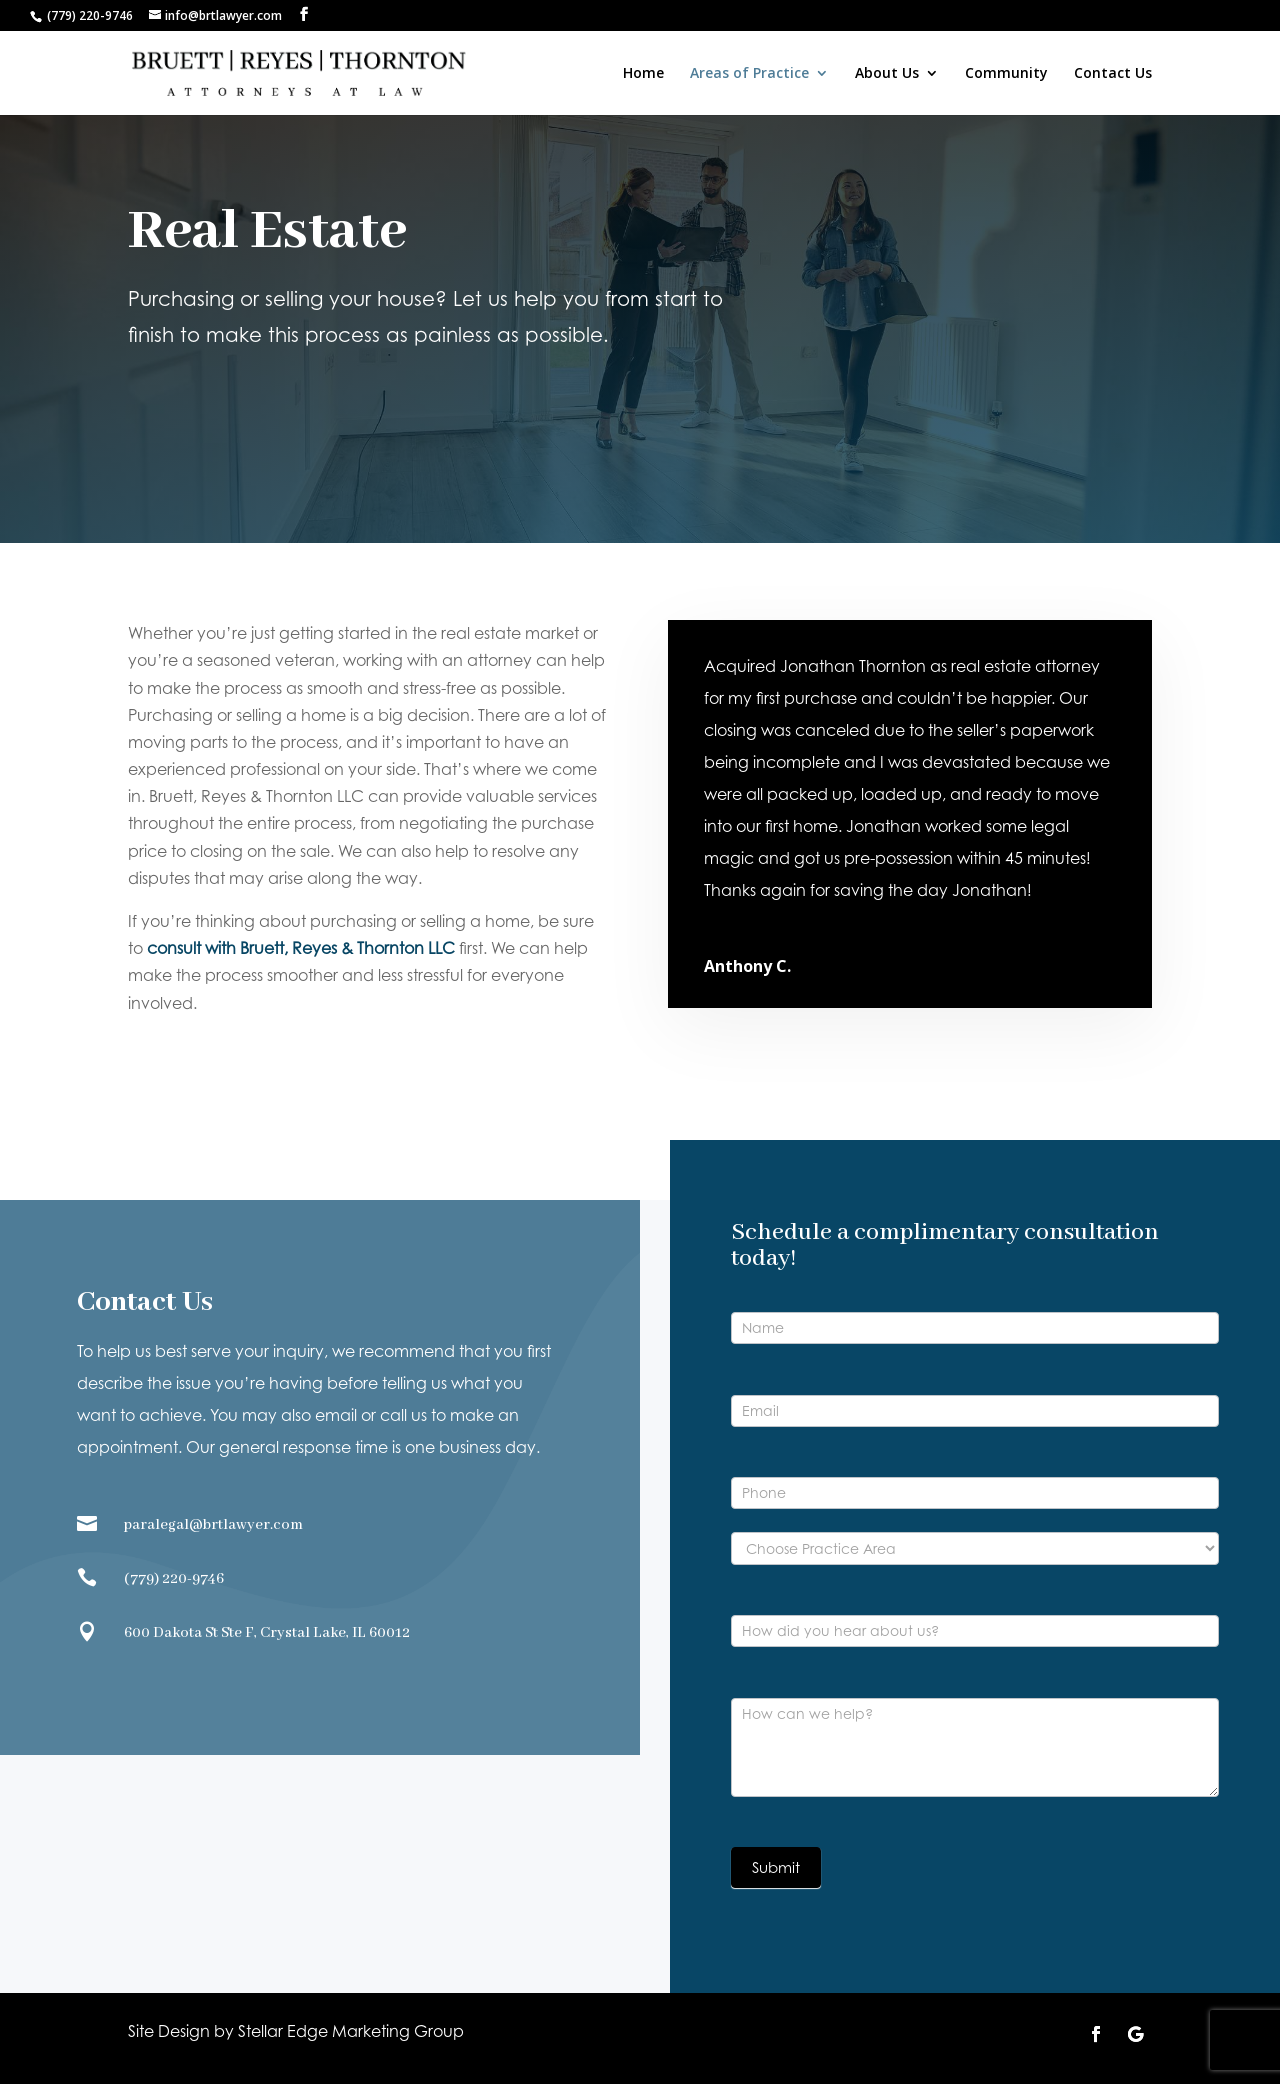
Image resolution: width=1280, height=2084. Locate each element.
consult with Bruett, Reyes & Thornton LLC (301, 948)
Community (1006, 74)
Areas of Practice (749, 74)
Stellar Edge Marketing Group (351, 2031)
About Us (887, 74)
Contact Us (1113, 74)
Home (643, 74)
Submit (776, 1867)
